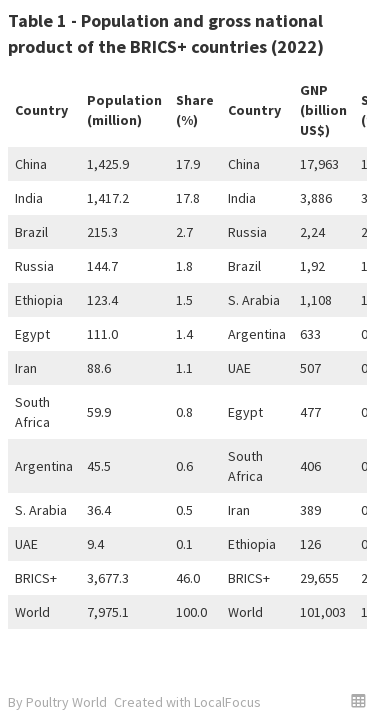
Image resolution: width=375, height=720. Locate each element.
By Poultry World (57, 702)
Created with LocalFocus (187, 702)
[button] (358, 700)
